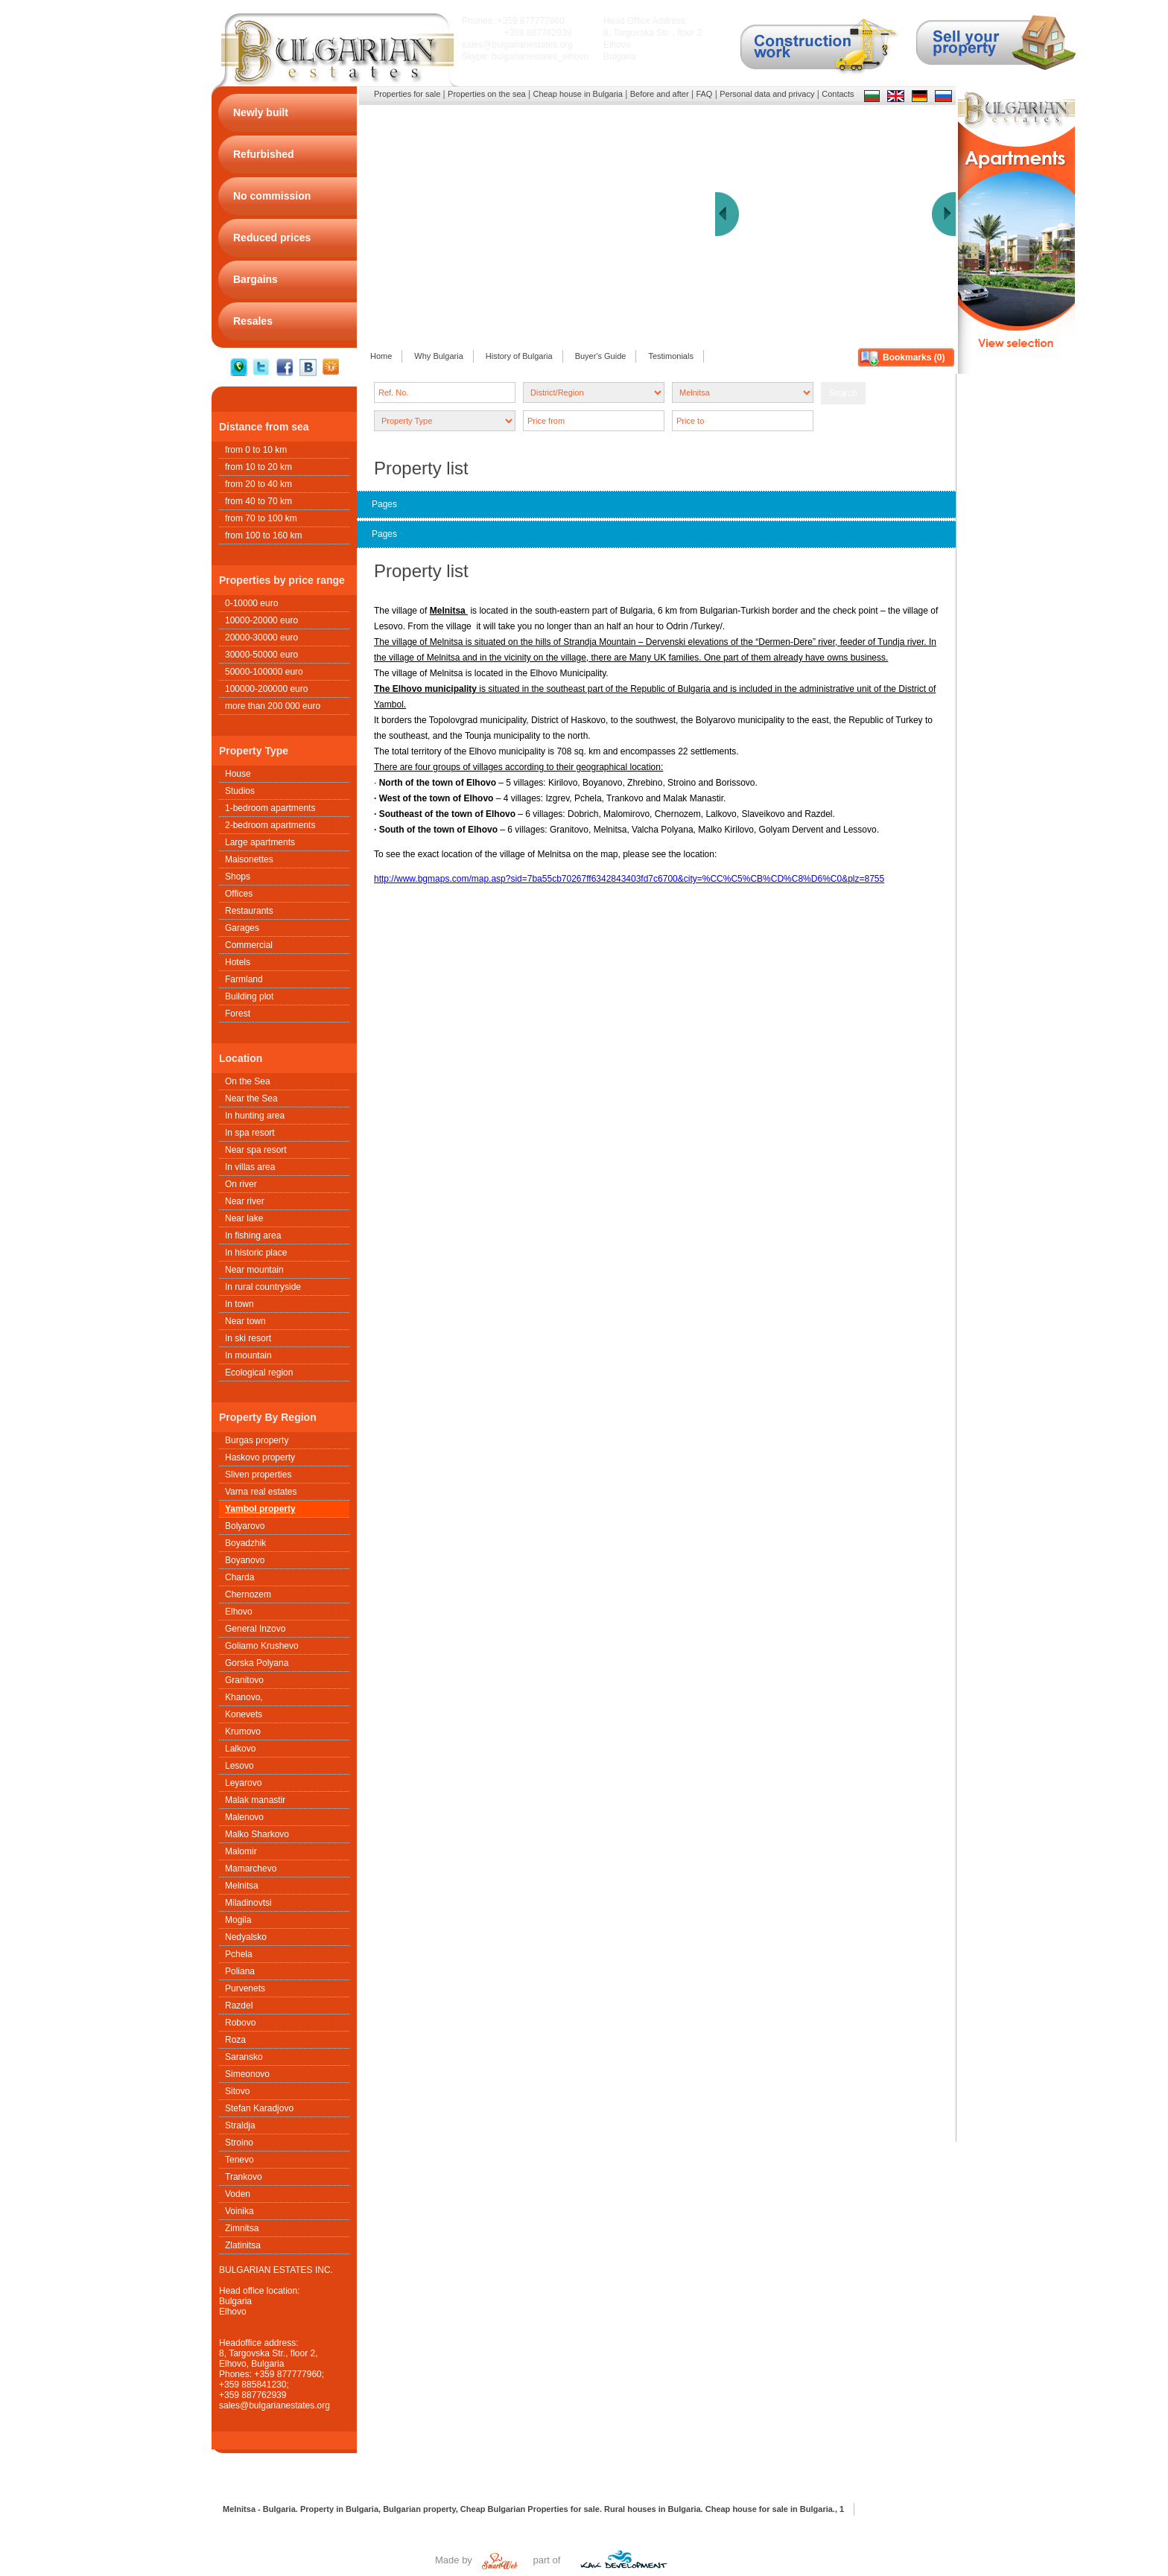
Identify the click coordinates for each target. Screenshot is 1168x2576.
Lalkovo (240, 1748)
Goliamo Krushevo (262, 1646)
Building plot (249, 996)
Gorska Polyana (256, 1663)
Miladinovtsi (248, 1903)
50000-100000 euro (264, 672)
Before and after (659, 93)
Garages (242, 928)
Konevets (243, 1714)
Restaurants (249, 911)
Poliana (240, 1971)
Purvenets (245, 1988)
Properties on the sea (487, 93)
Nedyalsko (246, 1937)
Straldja (240, 2125)
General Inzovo (255, 1628)
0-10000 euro (251, 603)
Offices (239, 893)
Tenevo (239, 2159)
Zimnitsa (241, 2228)
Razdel (239, 2005)
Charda (239, 1577)
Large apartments (260, 842)
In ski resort (248, 1338)
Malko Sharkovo (257, 1834)
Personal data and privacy (767, 93)
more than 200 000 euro (272, 706)
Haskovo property (260, 1457)
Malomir (241, 1851)
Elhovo (239, 1611)
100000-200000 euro (266, 689)
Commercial (249, 945)
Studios (240, 791)
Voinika (239, 2211)
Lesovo (239, 1766)
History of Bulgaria (519, 356)
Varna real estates (261, 1491)
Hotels (237, 962)
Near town (245, 1321)
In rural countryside (263, 1287)
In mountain (248, 1355)
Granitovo (244, 1680)
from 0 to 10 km (256, 450)
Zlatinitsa (243, 2245)
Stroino (239, 2142)
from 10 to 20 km (258, 467)
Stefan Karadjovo (259, 2108)
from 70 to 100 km (261, 518)
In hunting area (255, 1115)
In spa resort (250, 1133)
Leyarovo (243, 1783)
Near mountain (254, 1270)
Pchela (239, 1954)
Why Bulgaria (438, 356)
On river (241, 1184)
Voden (237, 2194)
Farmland (244, 979)
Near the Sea (251, 1098)
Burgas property (256, 1440)
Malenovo (244, 1817)
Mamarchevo (250, 1868)
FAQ (704, 93)
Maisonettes (249, 859)
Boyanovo (244, 1560)
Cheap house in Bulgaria (577, 93)
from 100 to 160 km (263, 535)
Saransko (244, 2057)
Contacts (838, 93)
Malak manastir (255, 1800)
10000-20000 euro (261, 620)
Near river (244, 1201)
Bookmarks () (914, 357)
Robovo (240, 2022)
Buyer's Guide (600, 356)
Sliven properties (258, 1474)
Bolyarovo (244, 1526)
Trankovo (243, 2177)
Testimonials (671, 356)
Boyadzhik (245, 1543)
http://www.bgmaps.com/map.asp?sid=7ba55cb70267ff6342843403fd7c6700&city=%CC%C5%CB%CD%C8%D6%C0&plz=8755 (629, 879)
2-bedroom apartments (270, 825)
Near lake (244, 1218)
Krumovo (243, 1731)
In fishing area (253, 1235)
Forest (237, 1013)
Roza (235, 2040)
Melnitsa (241, 1885)
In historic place (256, 1252)
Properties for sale (407, 93)
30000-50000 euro (261, 654)
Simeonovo (247, 2074)
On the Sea (247, 1081)
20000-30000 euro (261, 637)
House (238, 774)
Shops (237, 876)
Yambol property (260, 1509)
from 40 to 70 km (258, 501)
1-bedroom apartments (270, 808)
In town (239, 1304)
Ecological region (259, 1372)
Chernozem (248, 1594)
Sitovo (237, 2091)
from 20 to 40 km (258, 484)
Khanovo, (244, 1697)
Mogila (238, 1920)
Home (381, 356)
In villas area (250, 1167)
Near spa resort (256, 1150)
